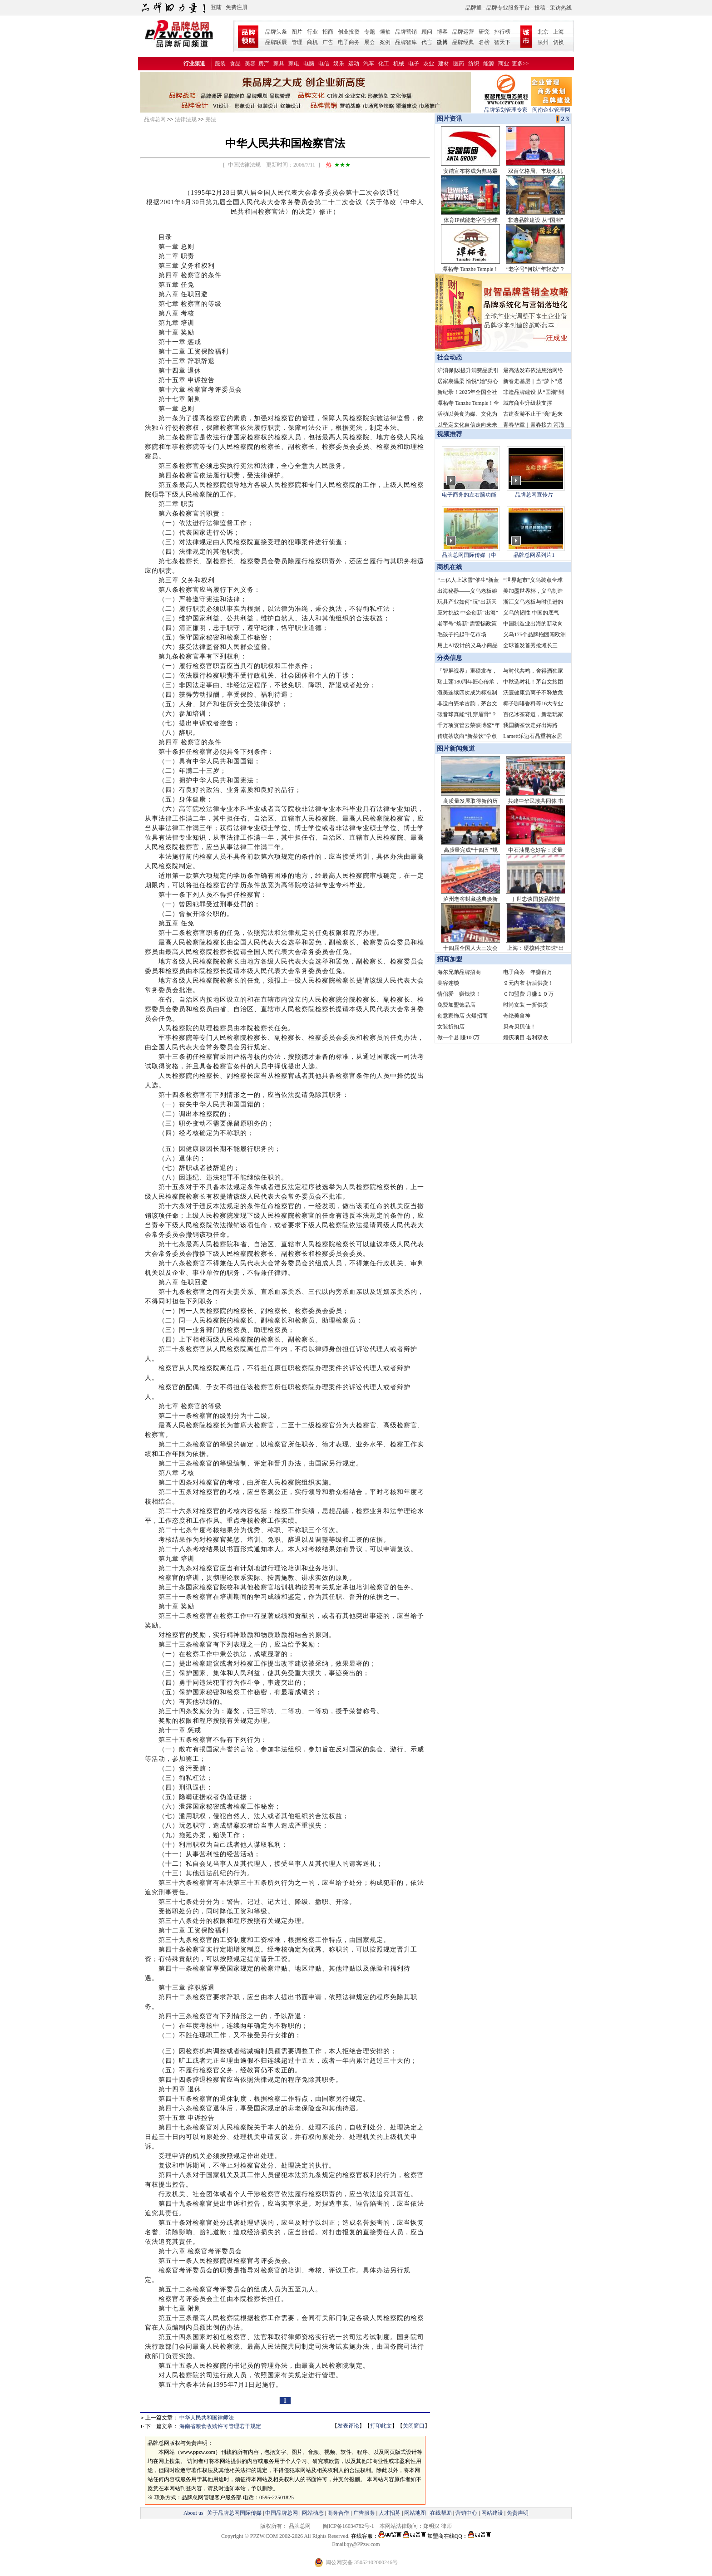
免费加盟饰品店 (456, 1005)
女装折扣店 (451, 1026)
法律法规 (186, 119)
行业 (312, 32)
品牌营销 (406, 32)
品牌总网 (155, 119)
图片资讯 (448, 118)
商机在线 (449, 567)
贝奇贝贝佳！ (519, 1026)
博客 (442, 32)
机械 (398, 63)
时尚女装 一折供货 (525, 1005)
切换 (558, 42)
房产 (263, 63)
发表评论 (348, 2426)
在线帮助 (441, 2513)
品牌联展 (276, 42)
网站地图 (415, 2513)
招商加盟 (449, 959)
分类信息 (449, 657)
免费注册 (236, 7)
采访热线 (561, 8)
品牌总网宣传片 (534, 495)
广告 (327, 42)
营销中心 (466, 2513)
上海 (558, 32)
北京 (543, 32)
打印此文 (381, 2426)
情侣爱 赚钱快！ (459, 994)
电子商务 (349, 42)
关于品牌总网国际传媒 (234, 2513)
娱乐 (338, 63)
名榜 (484, 42)
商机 (312, 42)
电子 (413, 63)
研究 (484, 32)
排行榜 (502, 32)
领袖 (385, 32)
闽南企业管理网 (551, 107)
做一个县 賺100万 (458, 1037)
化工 (383, 63)
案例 (385, 42)
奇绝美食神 (516, 1016)
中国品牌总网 (281, 2513)
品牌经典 (463, 42)
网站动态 (313, 2513)
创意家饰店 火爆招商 (462, 1016)
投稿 (539, 8)
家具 (278, 63)
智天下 (502, 42)
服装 (220, 63)
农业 (428, 63)
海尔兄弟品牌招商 (459, 972)
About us (193, 2513)
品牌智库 (406, 42)
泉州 (543, 42)
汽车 (368, 63)
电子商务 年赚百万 (527, 972)
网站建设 (492, 2513)
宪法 (210, 119)
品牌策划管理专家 (506, 107)
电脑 (308, 63)
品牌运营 (463, 32)
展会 (369, 42)
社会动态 (449, 357)
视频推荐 (449, 434)
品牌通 (473, 8)
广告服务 (364, 2513)
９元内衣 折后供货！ (528, 983)
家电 (293, 63)
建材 (443, 63)
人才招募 (389, 2513)
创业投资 (349, 32)
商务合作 (338, 2513)
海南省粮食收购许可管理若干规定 (220, 2426)
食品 (235, 63)
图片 (297, 32)
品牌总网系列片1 (534, 555)
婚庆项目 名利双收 (525, 1037)
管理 (297, 42)
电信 (323, 63)
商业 (503, 63)
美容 (250, 63)
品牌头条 (276, 32)
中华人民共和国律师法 (206, 2417)
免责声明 (517, 2513)
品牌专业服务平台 (508, 8)
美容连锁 (448, 983)
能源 (488, 63)
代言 (426, 42)
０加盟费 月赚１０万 (528, 994)
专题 (369, 32)
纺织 (473, 63)
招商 (327, 32)
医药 (458, 63)
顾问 (426, 32)
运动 (353, 63)
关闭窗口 (414, 2426)
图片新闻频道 (456, 748)
